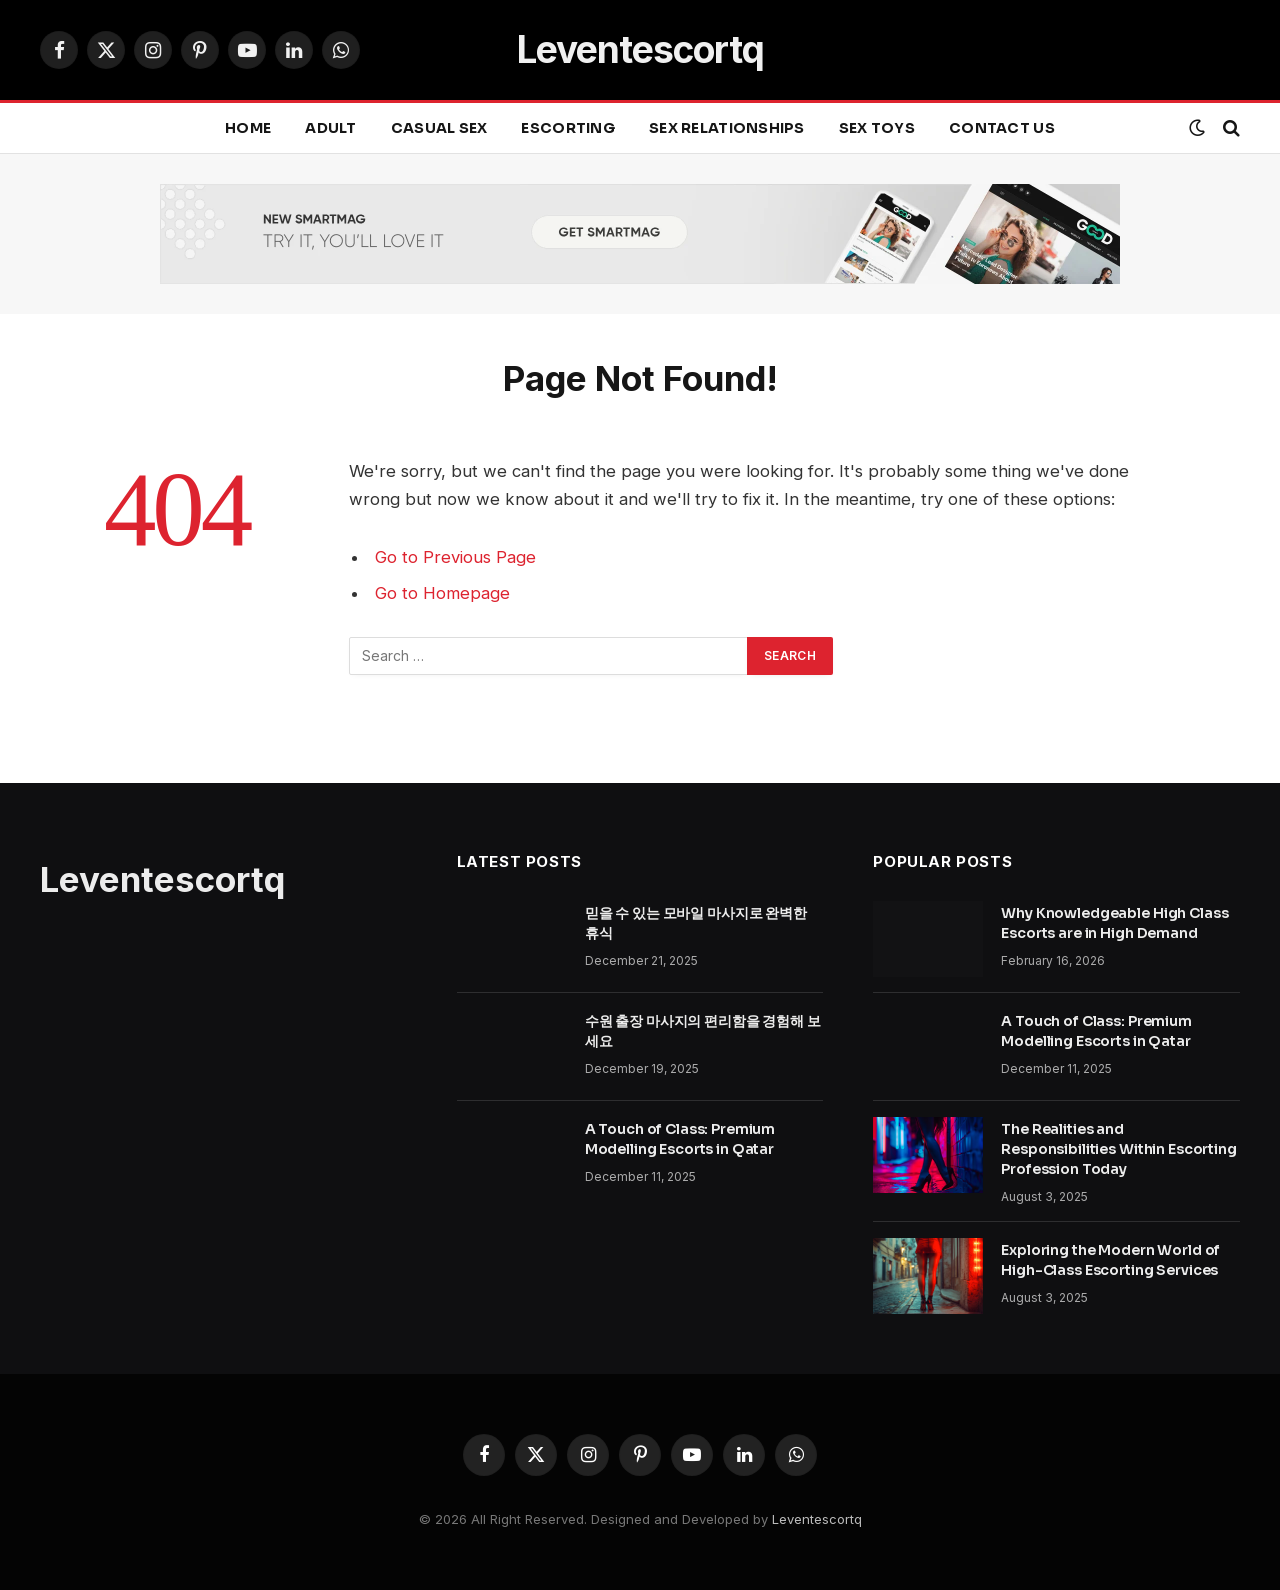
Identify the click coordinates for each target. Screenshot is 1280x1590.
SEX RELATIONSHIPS (727, 128)
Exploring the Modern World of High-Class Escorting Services (1110, 1260)
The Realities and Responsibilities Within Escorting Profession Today (1118, 1149)
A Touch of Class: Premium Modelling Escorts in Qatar (680, 1139)
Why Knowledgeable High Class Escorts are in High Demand (1114, 923)
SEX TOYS (877, 128)
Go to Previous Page (455, 557)
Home (248, 128)
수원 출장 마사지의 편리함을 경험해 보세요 (703, 1031)
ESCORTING (568, 128)
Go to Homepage (442, 593)
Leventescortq (817, 1519)
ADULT (330, 128)
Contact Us (1002, 128)
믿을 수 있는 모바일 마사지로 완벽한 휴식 (696, 923)
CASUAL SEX (439, 128)
